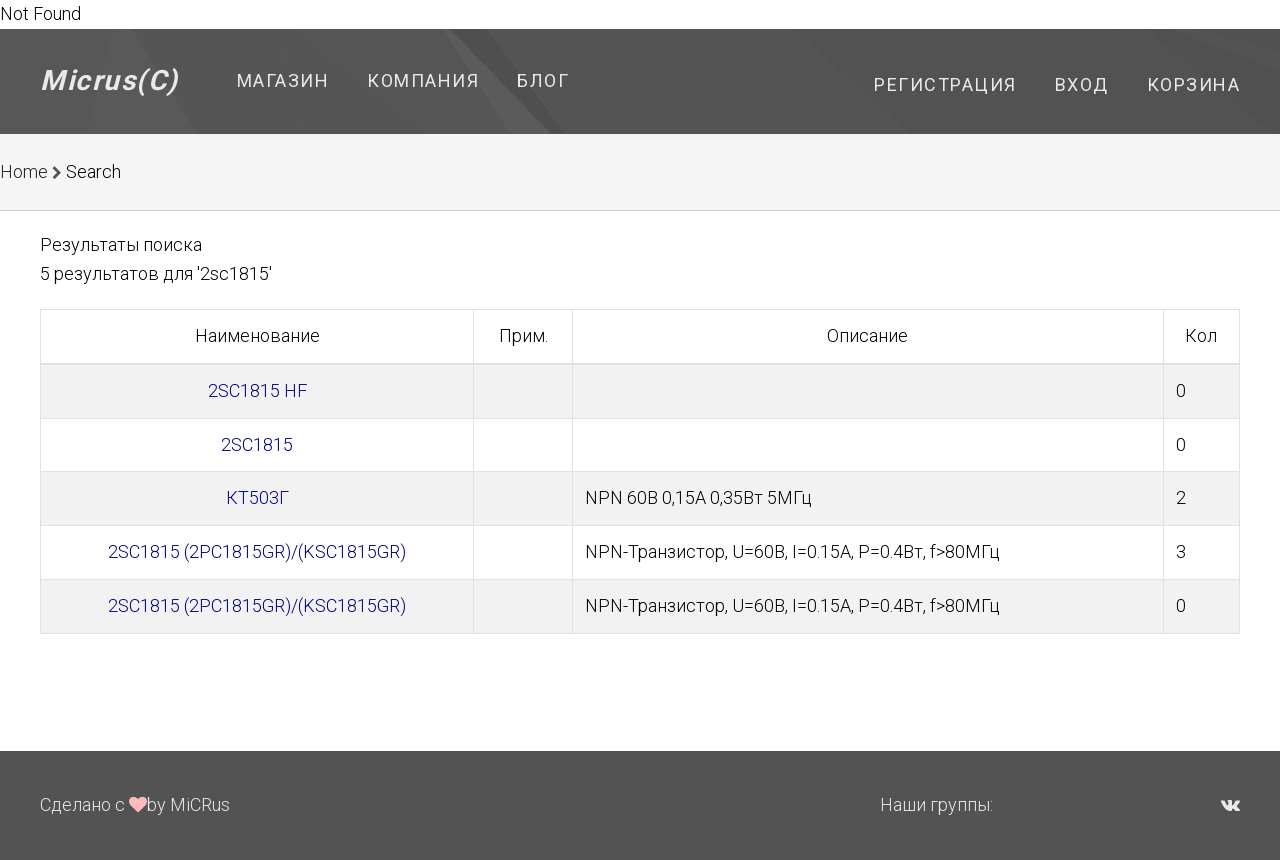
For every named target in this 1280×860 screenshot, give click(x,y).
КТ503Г (257, 497)
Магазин (283, 80)
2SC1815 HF (257, 390)
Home (24, 171)
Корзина (1194, 84)
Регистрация (945, 84)
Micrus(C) (109, 80)
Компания (423, 80)
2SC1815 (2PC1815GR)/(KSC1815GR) (257, 551)
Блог (543, 80)
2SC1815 (257, 444)
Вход (1082, 84)
